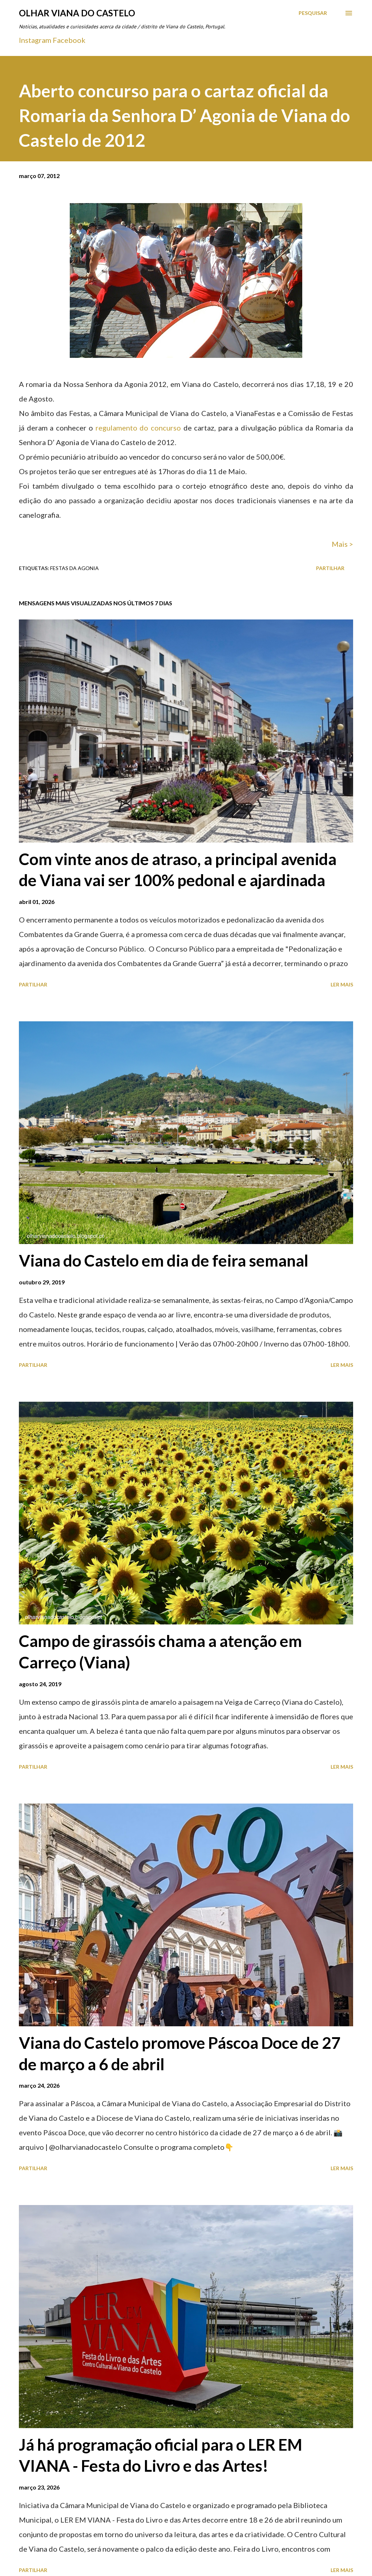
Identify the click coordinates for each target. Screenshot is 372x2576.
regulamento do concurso (138, 427)
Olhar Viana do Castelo (77, 13)
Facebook (69, 40)
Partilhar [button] (330, 568)
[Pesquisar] (313, 13)
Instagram (35, 40)
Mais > (342, 544)
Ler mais (342, 984)
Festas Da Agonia (74, 568)
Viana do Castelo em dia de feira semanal (163, 1260)
